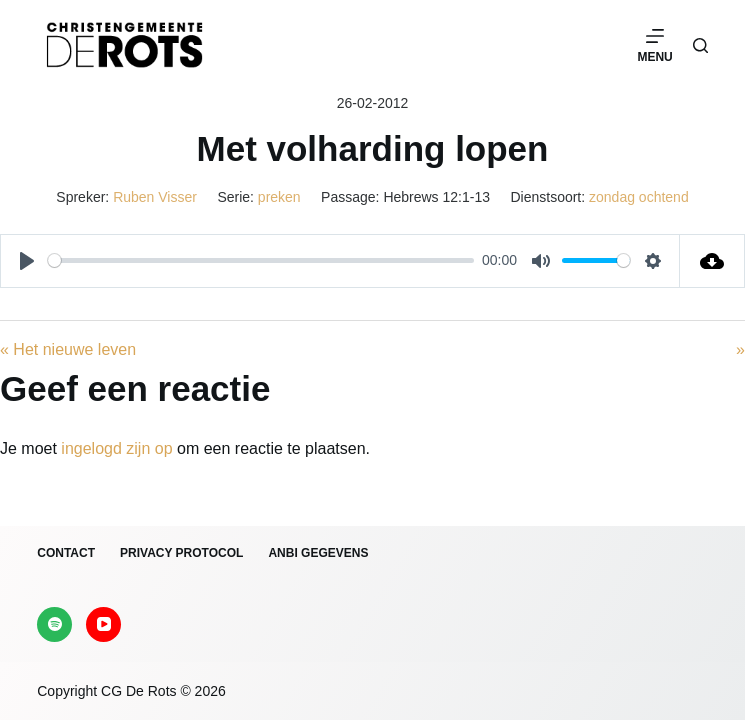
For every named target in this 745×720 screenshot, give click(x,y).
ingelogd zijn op (116, 448)
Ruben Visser (155, 197)
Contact (66, 553)
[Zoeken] (700, 45)
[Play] (27, 261)
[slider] (261, 260)
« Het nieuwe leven (68, 349)
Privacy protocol (181, 553)
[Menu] (654, 45)
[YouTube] (103, 624)
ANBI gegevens (318, 553)
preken (279, 197)
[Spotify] (54, 624)
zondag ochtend (639, 197)
